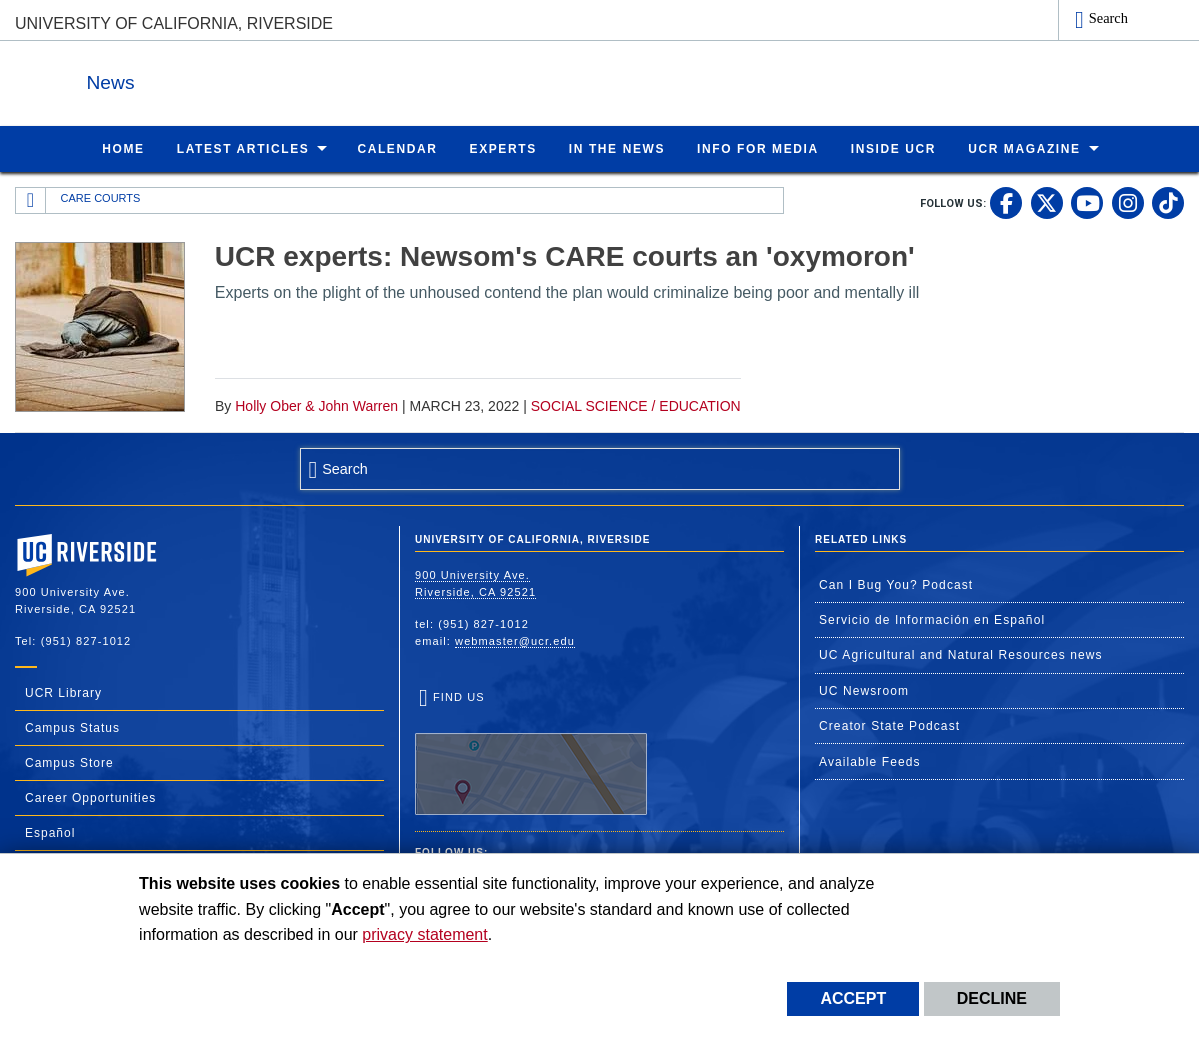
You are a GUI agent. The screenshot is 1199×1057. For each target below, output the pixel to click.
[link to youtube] (1087, 202)
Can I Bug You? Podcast (896, 584)
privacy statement (424, 934)
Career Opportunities (90, 797)
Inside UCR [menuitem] (893, 148)
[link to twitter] (1047, 202)
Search (1108, 18)
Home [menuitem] (123, 148)
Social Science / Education (636, 405)
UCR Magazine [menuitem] (1024, 148)
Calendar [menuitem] (397, 148)
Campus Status (72, 727)
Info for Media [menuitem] (758, 148)
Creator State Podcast (889, 725)
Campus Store (69, 762)
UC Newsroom (864, 690)
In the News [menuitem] (617, 148)
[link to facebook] (1006, 202)
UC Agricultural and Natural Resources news (961, 654)
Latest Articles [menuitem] (243, 148)
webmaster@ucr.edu (515, 640)
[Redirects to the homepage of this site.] (31, 200)
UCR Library (63, 692)
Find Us (531, 752)
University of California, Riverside (174, 23)
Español (50, 832)
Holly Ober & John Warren (316, 405)
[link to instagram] (1128, 202)
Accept (853, 998)
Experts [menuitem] (503, 148)
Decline (992, 998)
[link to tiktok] (1168, 202)
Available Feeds (870, 761)
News (234, 78)
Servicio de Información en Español (932, 619)
